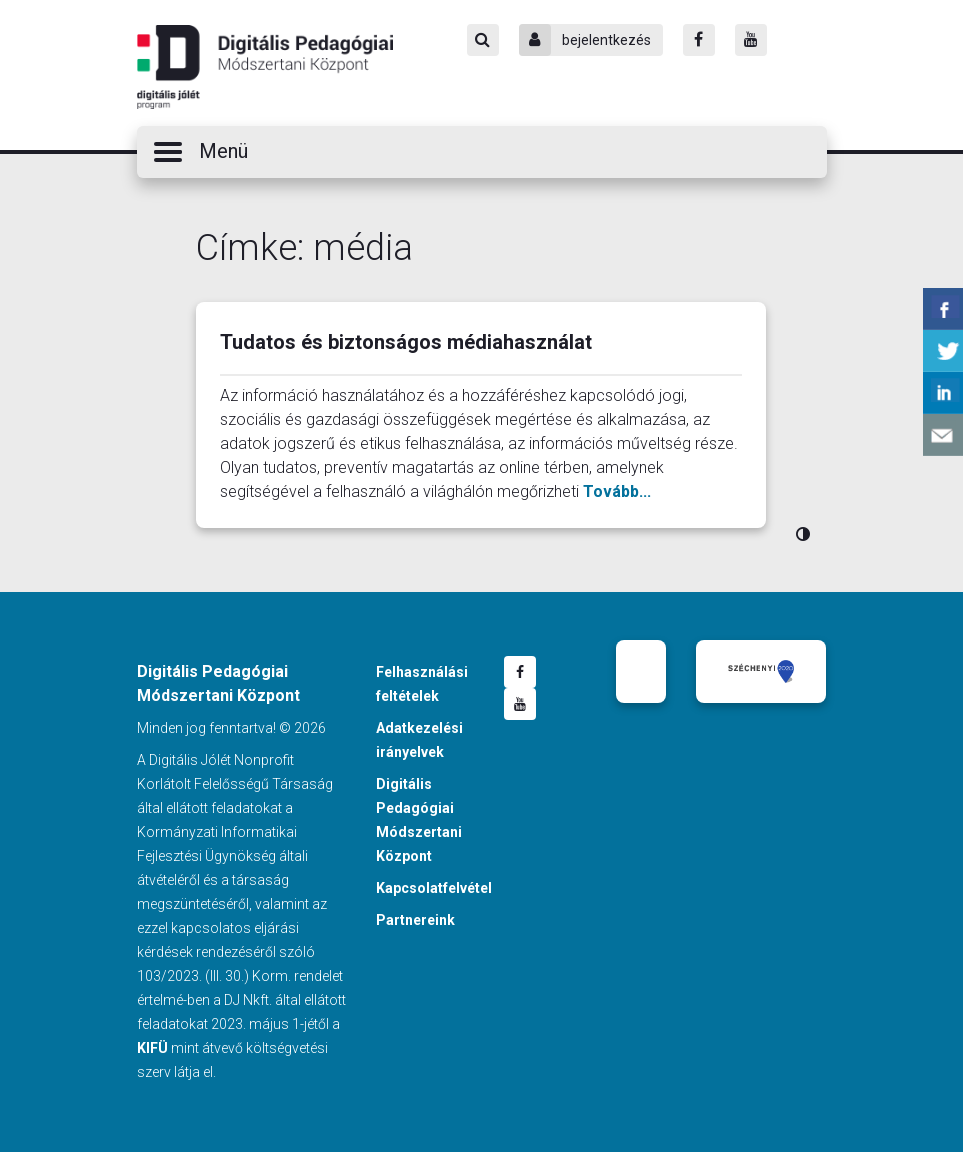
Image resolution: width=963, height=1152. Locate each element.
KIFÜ (152, 1048)
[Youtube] (751, 40)
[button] (482, 152)
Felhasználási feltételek (422, 684)
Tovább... (617, 491)
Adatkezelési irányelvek (419, 740)
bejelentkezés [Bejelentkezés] (585, 40)
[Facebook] (699, 40)
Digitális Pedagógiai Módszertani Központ (265, 67)
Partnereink (415, 920)
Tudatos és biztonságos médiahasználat (406, 342)
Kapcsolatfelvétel (434, 888)
